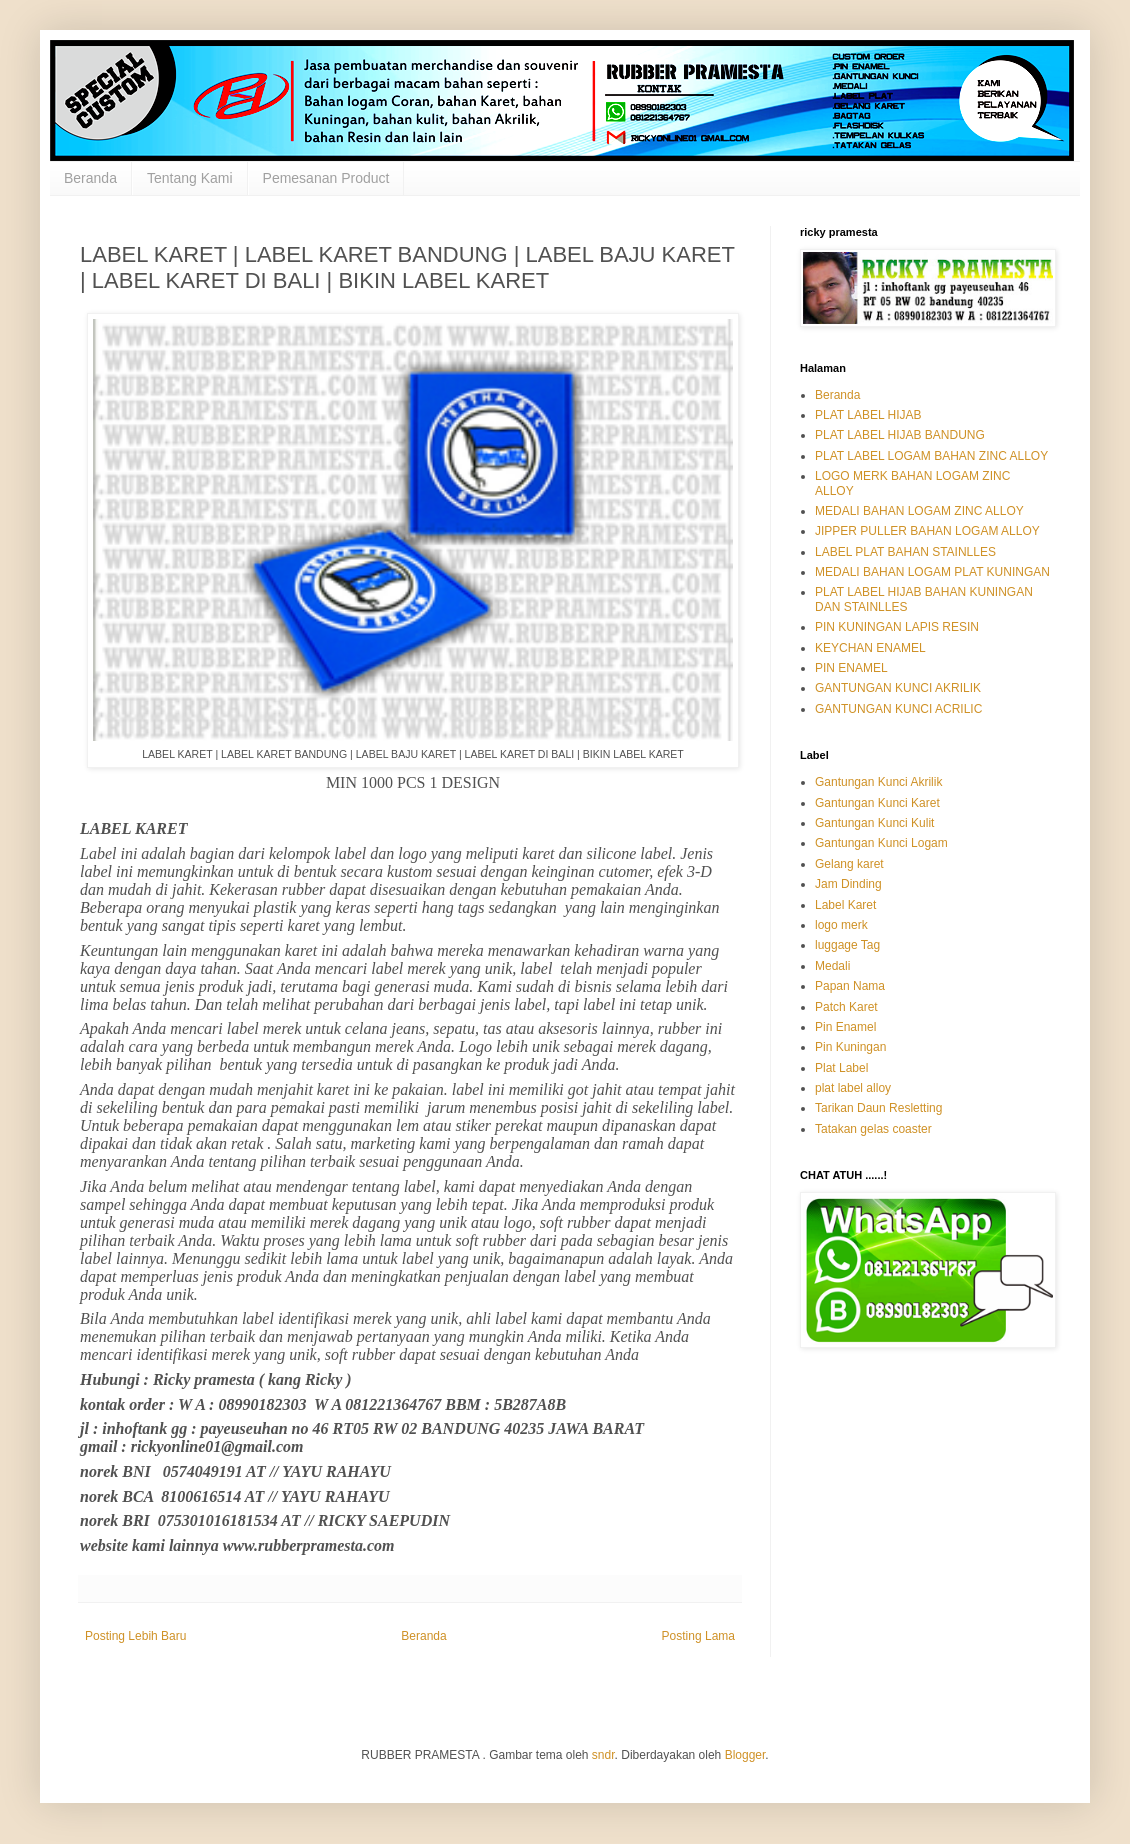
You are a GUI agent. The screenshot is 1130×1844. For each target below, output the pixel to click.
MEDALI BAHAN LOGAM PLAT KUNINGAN (932, 572)
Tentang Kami (190, 178)
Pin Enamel (845, 1027)
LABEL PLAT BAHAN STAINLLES (905, 552)
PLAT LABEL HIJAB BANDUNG (900, 435)
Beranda (90, 178)
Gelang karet (849, 864)
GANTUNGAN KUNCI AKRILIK (898, 688)
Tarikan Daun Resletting (878, 1108)
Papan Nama (850, 986)
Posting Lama (698, 1636)
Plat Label (841, 1068)
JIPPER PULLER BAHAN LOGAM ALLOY (927, 531)
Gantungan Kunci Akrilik (878, 782)
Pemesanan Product (326, 178)
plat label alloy (853, 1088)
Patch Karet (846, 1007)
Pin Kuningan (850, 1047)
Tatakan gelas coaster (873, 1129)
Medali (832, 966)
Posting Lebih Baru (135, 1636)
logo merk (841, 925)
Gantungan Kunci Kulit (874, 823)
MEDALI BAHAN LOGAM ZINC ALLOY (919, 511)
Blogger (745, 1755)
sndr (603, 1755)
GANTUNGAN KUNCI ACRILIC (898, 709)
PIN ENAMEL (851, 668)
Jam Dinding (848, 884)
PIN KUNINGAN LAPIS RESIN (897, 627)
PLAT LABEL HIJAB (868, 415)
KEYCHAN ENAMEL (870, 648)
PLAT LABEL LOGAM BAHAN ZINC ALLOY (931, 456)
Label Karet (845, 905)
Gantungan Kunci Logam (881, 843)
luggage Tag (847, 945)
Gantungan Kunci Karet (877, 803)
